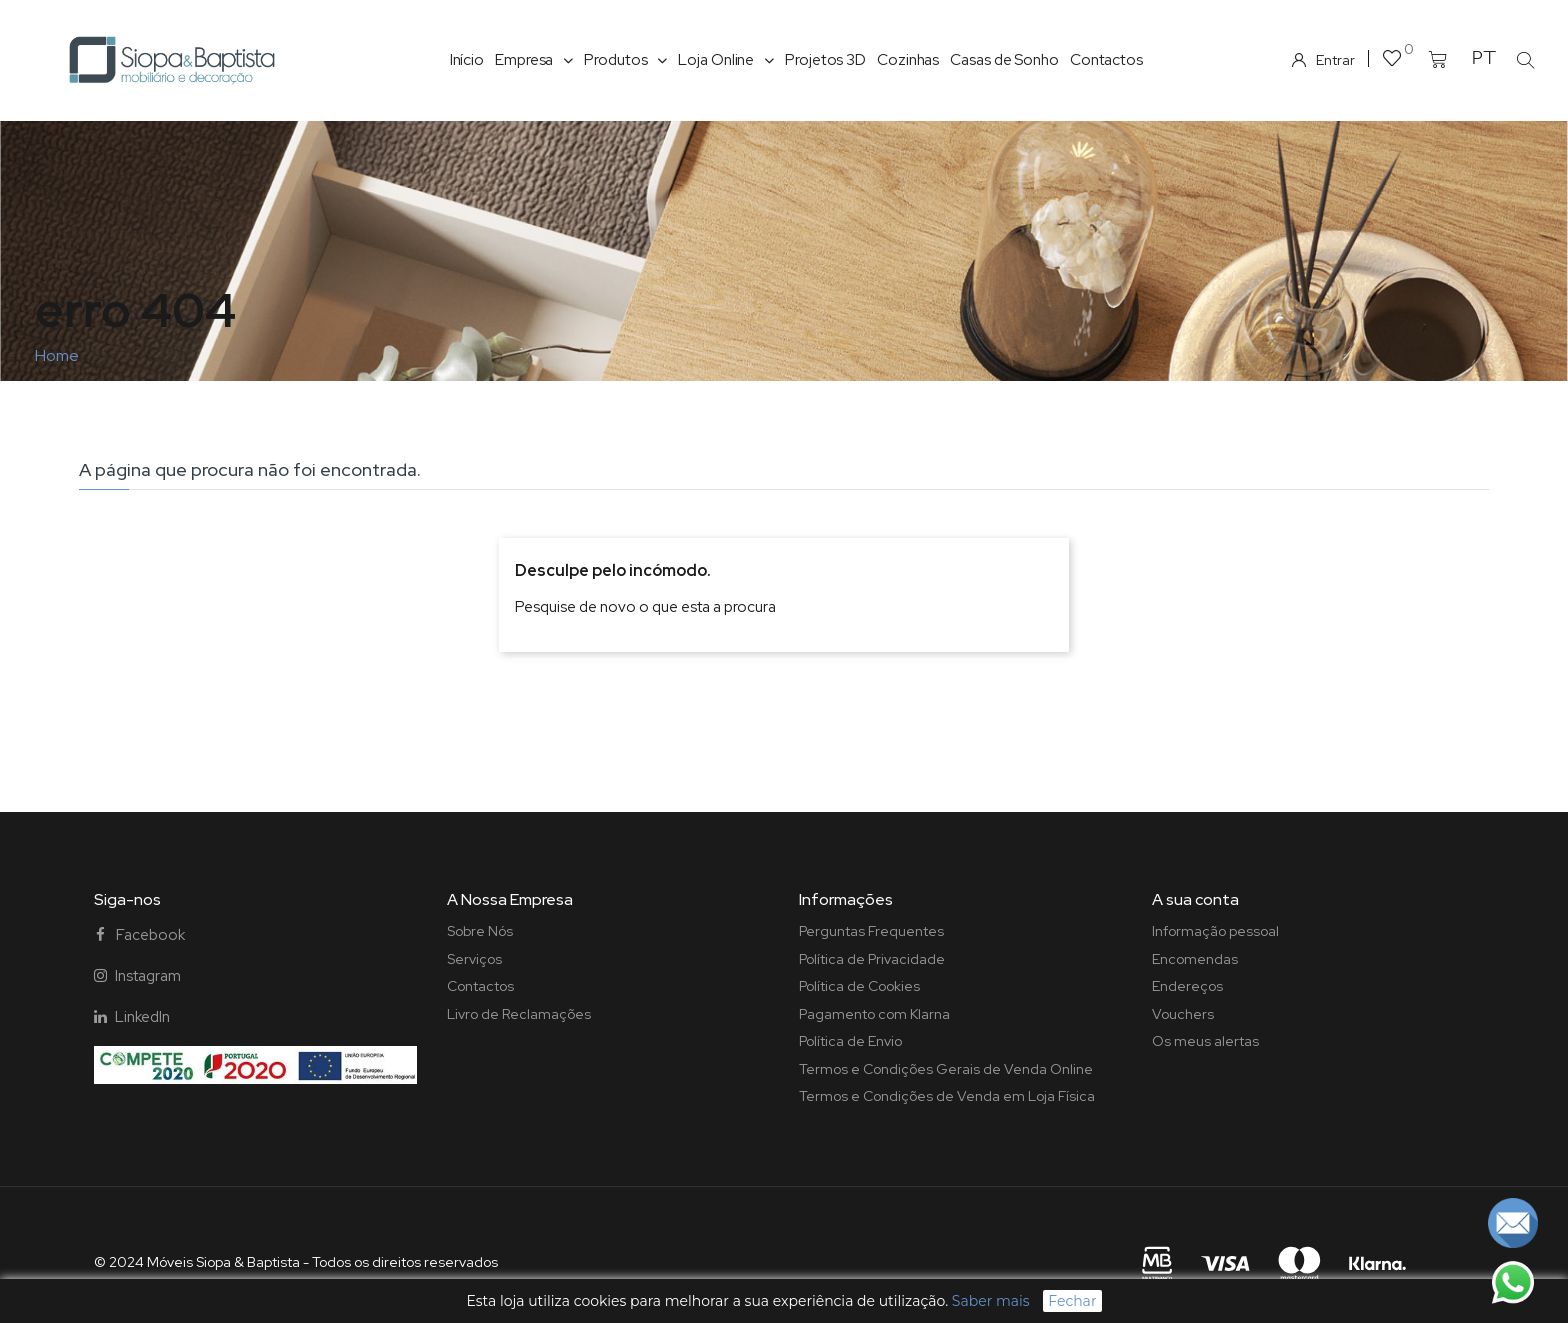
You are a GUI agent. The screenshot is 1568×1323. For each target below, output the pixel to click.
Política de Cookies (859, 986)
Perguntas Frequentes (871, 931)
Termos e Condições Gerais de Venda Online (946, 1069)
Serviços (474, 959)
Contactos (1106, 60)
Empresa (534, 60)
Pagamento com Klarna (874, 1014)
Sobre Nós (480, 931)
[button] (1525, 60)
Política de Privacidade (872, 959)
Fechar (1072, 1301)
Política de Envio (850, 1041)
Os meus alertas (1205, 1041)
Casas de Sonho (1004, 60)
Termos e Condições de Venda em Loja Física (947, 1096)
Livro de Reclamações (519, 1014)
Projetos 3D (825, 60)
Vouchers (1183, 1014)
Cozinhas (908, 60)
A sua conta (1195, 899)
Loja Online (726, 60)
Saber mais (991, 1301)
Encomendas (1195, 959)
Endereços (1187, 986)
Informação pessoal (1215, 931)
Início (467, 60)
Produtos (625, 60)
